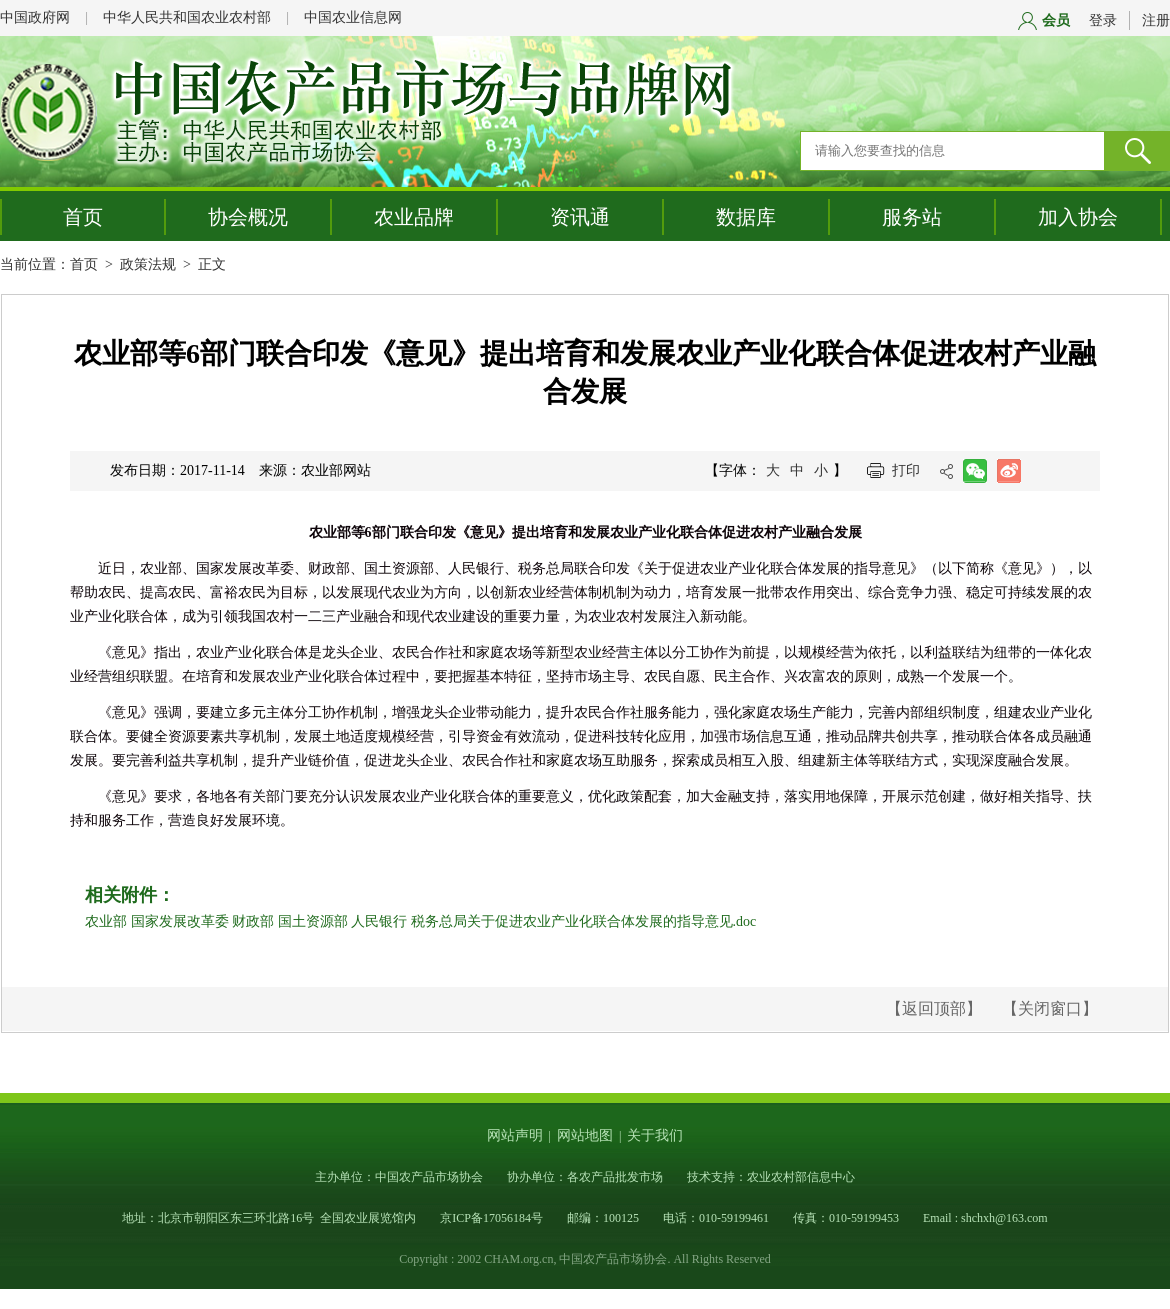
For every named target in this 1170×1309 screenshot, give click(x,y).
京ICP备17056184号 (491, 1218)
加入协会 (1078, 217)
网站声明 (515, 1135)
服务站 (912, 217)
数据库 (746, 217)
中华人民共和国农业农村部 (187, 17)
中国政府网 (35, 17)
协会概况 (248, 217)
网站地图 (585, 1135)
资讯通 (580, 217)
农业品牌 (414, 217)
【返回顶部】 (934, 1008)
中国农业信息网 (353, 17)
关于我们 (655, 1135)
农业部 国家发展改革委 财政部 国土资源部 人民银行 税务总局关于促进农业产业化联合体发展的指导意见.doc (420, 921)
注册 (1156, 20)
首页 (83, 217)
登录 (1103, 20)
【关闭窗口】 (1050, 1008)
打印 (906, 470)
